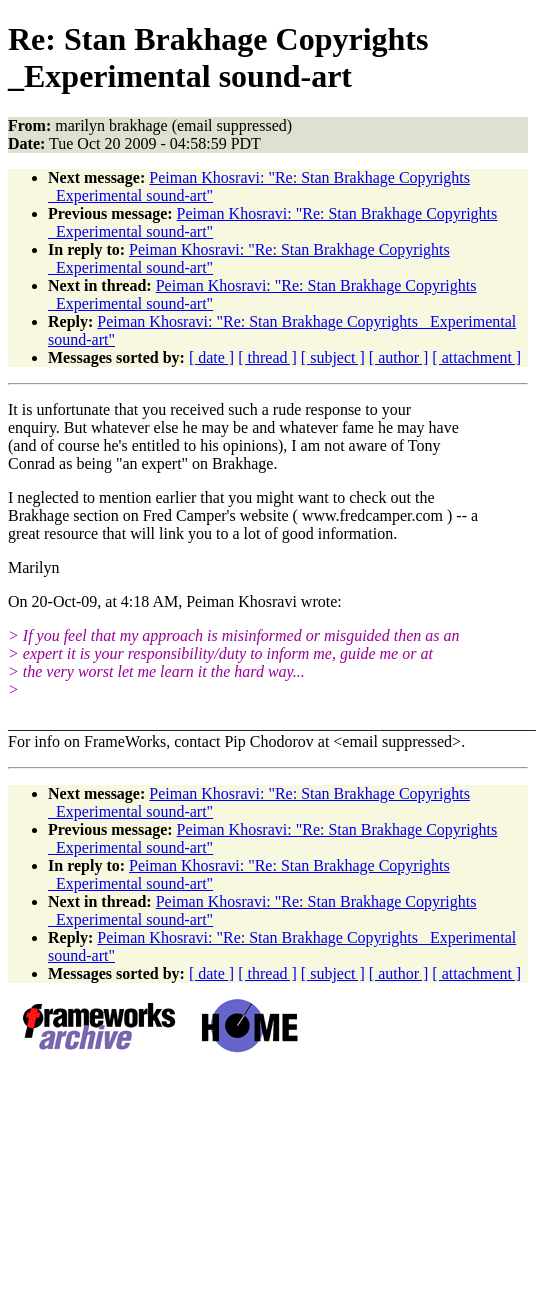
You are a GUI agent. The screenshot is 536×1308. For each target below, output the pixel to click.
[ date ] (211, 357)
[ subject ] (333, 357)
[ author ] (399, 357)
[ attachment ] (476, 357)
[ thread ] (267, 357)
